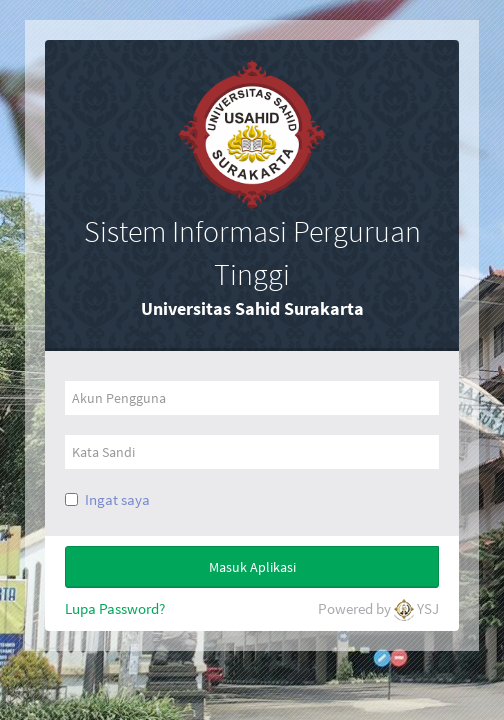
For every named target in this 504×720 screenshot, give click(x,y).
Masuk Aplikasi (252, 567)
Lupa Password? (115, 608)
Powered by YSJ (378, 610)
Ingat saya (117, 499)
